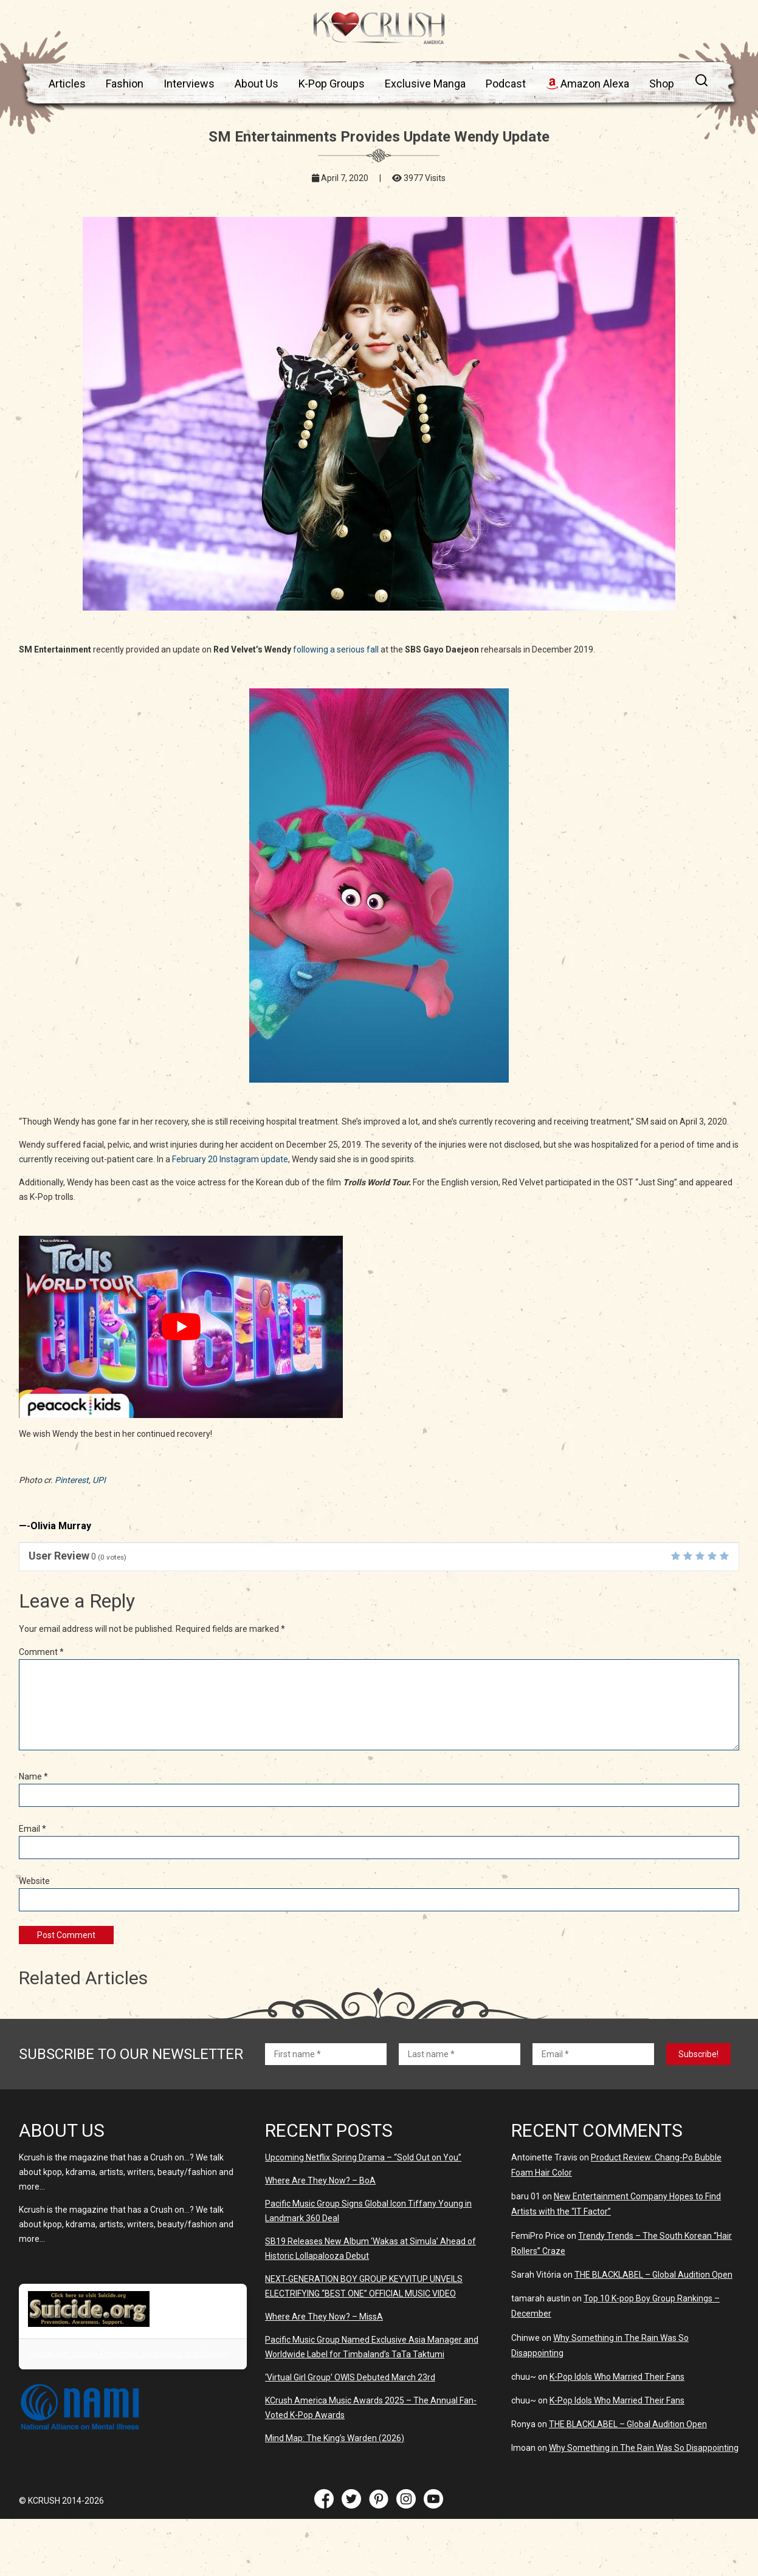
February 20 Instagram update (230, 1159)
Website (34, 1881)
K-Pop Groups (331, 83)
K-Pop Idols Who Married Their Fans (617, 2377)
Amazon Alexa (587, 83)
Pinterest (72, 1480)
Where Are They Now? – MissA (324, 2316)
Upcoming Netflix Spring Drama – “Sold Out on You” (363, 2157)
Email (32, 1829)
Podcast (506, 83)
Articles (67, 83)
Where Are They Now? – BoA (320, 2180)
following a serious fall (336, 649)
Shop (661, 83)
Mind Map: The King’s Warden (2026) (334, 2438)
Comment (41, 1652)
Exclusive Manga (425, 83)
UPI (99, 1480)
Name (33, 1776)
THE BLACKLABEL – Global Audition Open (653, 2275)
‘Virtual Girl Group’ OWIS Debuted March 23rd (350, 2377)
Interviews (189, 83)
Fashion (124, 83)
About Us (256, 83)
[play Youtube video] (181, 1327)
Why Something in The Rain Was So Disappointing (644, 2448)
